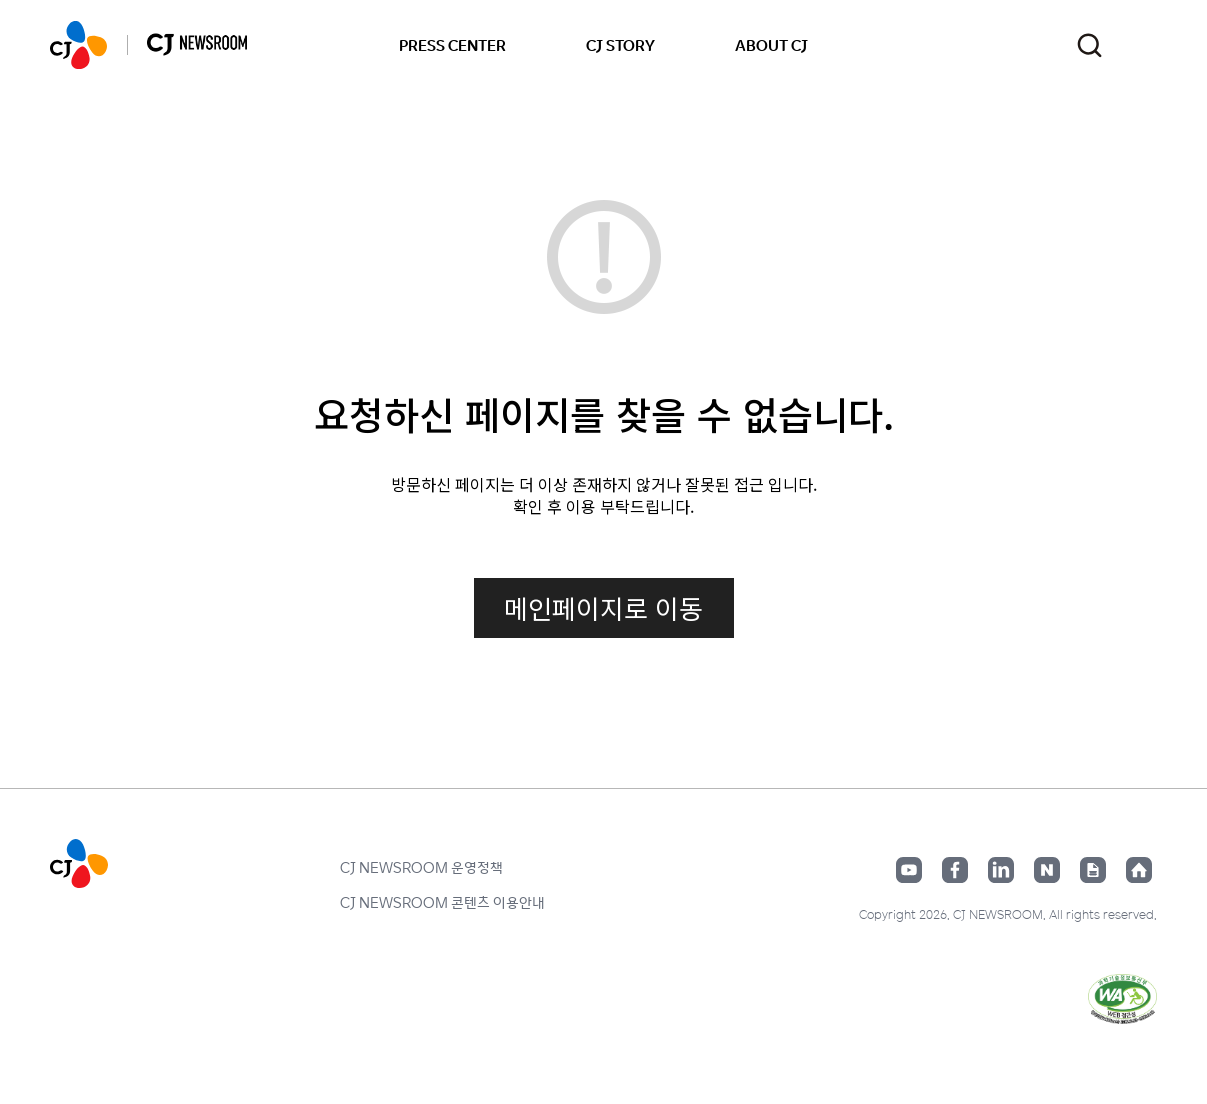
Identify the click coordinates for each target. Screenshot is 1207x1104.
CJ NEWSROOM (78, 45)
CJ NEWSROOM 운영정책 (421, 867)
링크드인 (1001, 870)
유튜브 (909, 870)
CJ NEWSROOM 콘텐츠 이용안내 (442, 902)
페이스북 (955, 870)
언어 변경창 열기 (1144, 45)
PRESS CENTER (452, 45)
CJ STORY (620, 45)
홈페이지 (1139, 870)
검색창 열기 (1089, 45)
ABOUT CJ (771, 45)
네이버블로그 (1047, 870)
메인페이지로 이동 (603, 607)
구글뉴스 (1093, 870)
